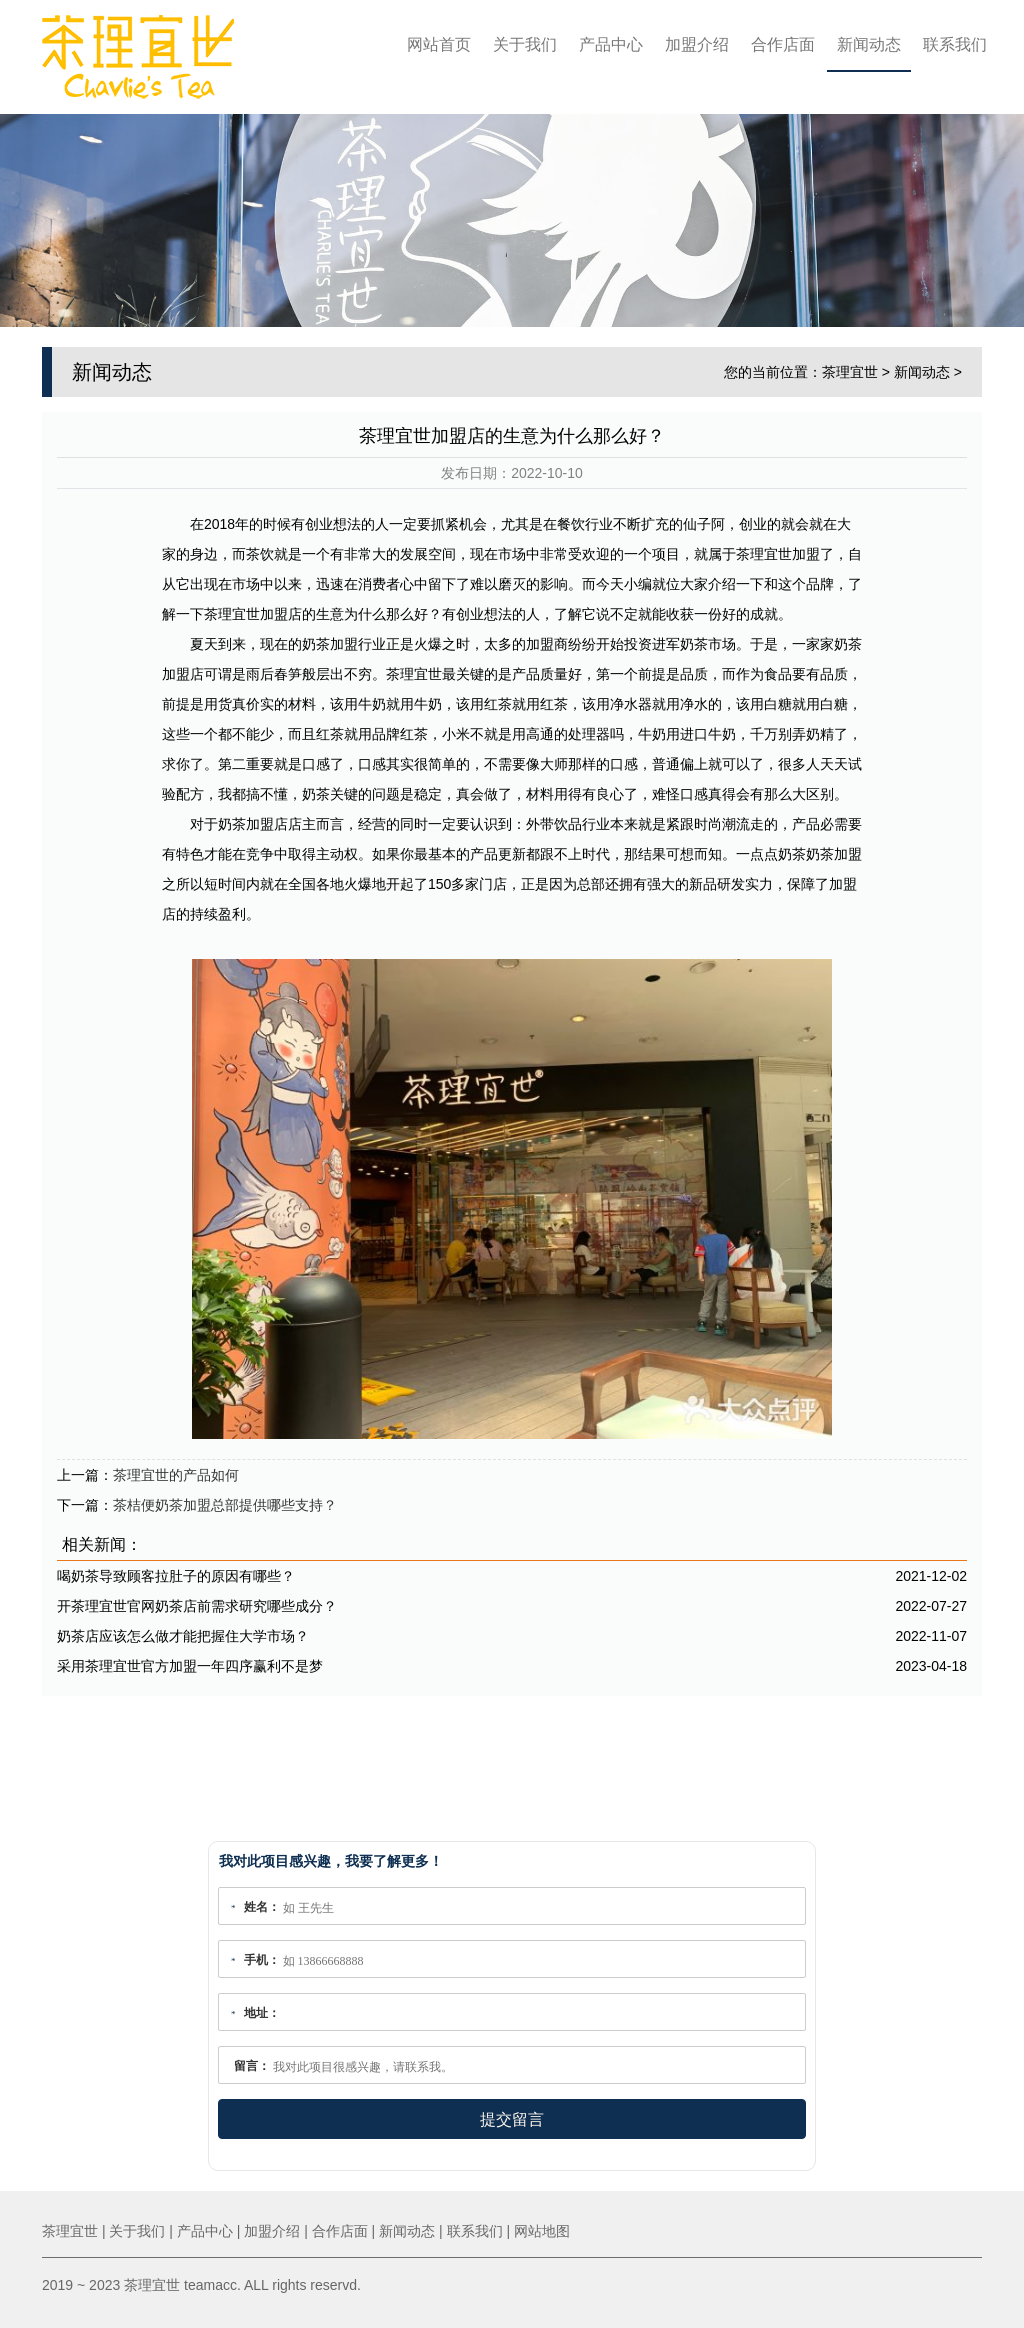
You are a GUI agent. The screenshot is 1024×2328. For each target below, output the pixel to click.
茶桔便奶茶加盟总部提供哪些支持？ (225, 1498)
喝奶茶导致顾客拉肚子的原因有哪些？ (176, 1569)
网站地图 (542, 2231)
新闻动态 (869, 44)
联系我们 (955, 44)
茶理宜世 (850, 365)
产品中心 (611, 44)
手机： (262, 1960)
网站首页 (439, 44)
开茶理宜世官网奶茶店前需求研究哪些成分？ (197, 1599)
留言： (252, 2066)
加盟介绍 (697, 44)
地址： (262, 2013)
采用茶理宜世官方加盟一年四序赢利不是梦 (190, 1659)
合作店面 (783, 44)
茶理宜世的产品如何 (176, 1468)
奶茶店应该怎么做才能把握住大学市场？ (183, 1629)
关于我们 (525, 44)
